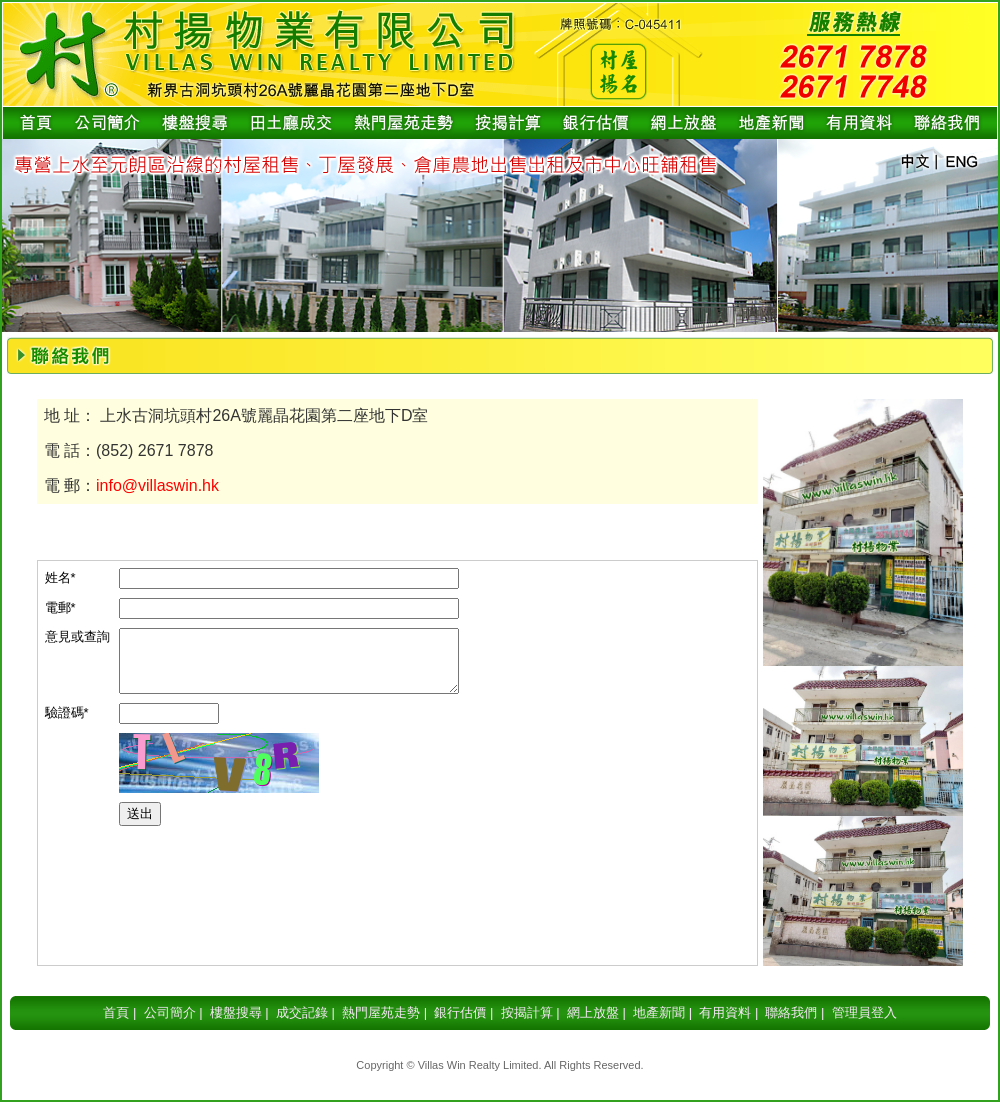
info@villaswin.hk (157, 485)
